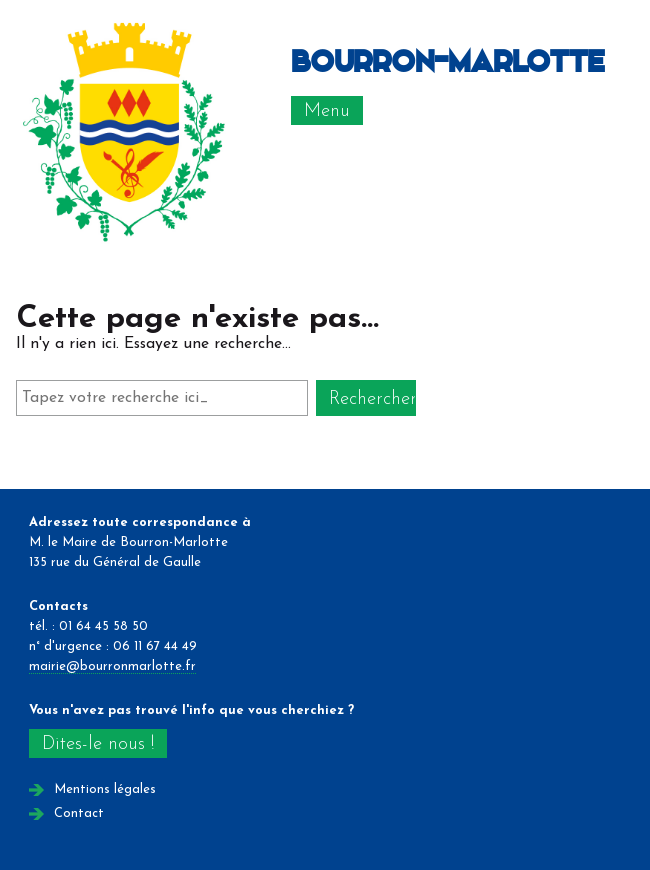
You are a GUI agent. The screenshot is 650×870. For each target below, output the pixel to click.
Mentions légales (105, 789)
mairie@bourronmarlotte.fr (112, 666)
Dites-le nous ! (98, 744)
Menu (327, 111)
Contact (79, 813)
